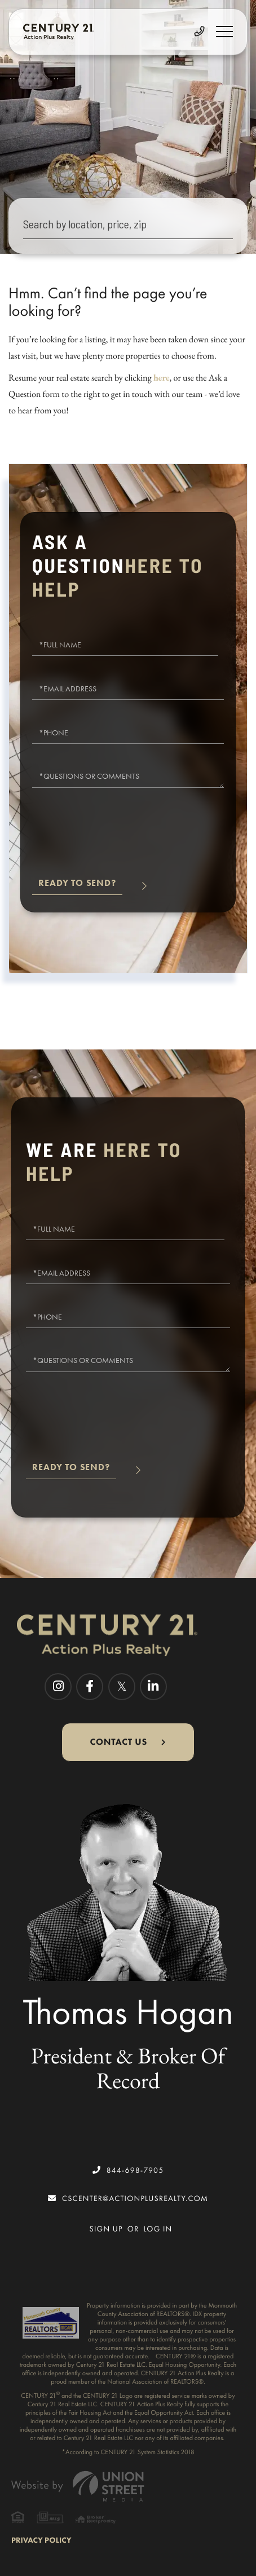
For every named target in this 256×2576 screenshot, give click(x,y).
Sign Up (106, 2229)
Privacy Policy (41, 2540)
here (161, 377)
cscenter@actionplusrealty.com (128, 2198)
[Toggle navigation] (224, 31)
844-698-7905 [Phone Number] (128, 2170)
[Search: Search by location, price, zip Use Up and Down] (128, 226)
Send (77, 888)
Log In (158, 2229)
